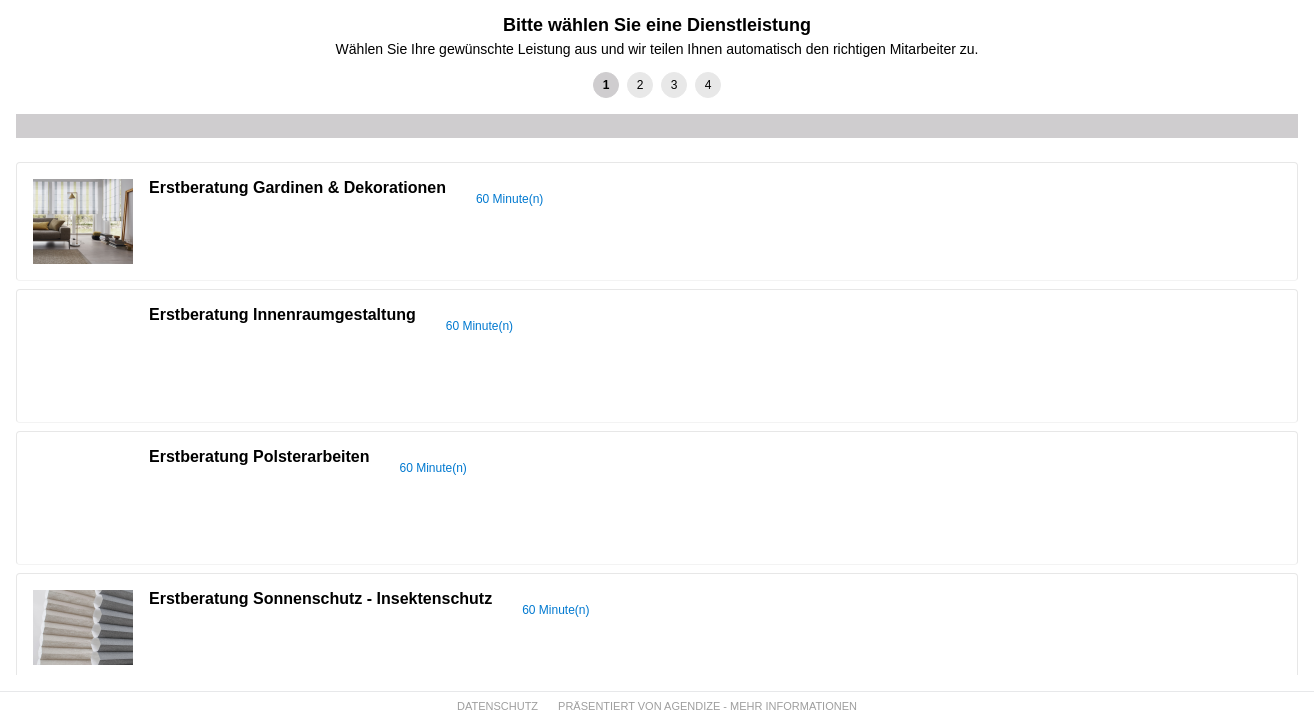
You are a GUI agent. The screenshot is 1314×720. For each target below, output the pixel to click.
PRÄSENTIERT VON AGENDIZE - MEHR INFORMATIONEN (707, 706)
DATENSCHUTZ (497, 706)
